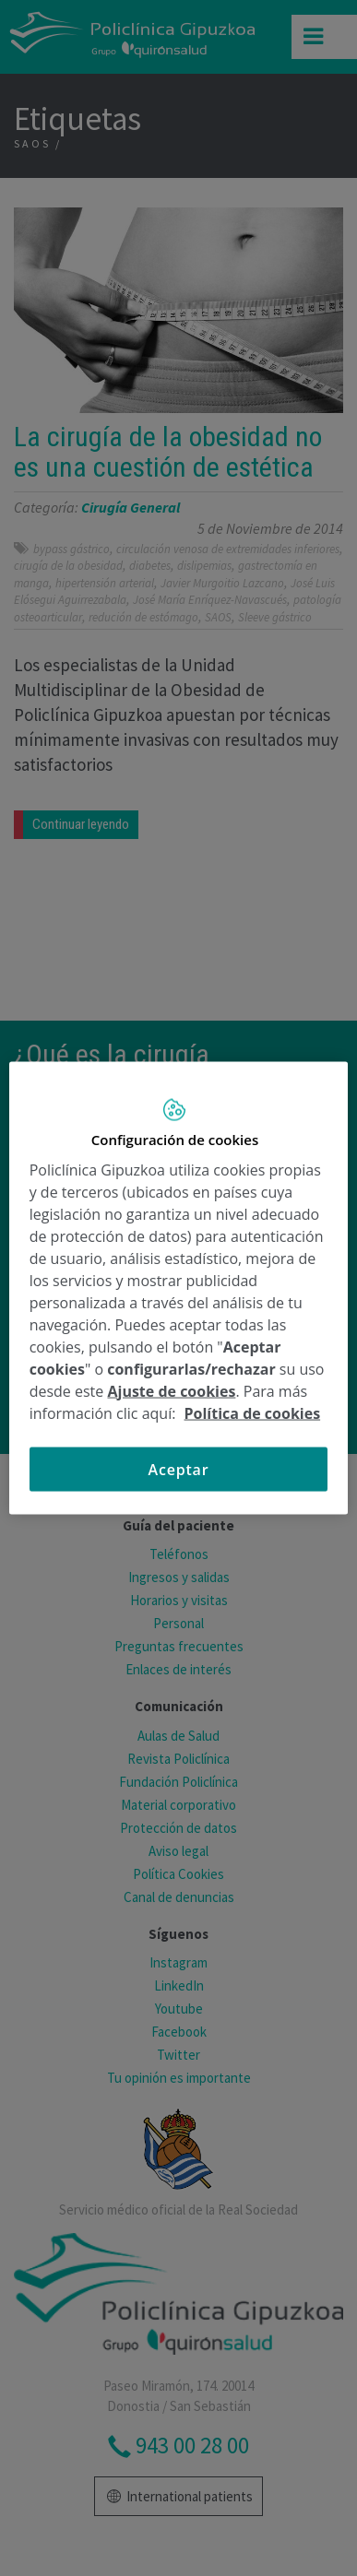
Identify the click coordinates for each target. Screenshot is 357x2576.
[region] (179, 1288)
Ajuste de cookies (171, 1390)
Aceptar (179, 1469)
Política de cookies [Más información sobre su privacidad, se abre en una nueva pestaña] (252, 1412)
